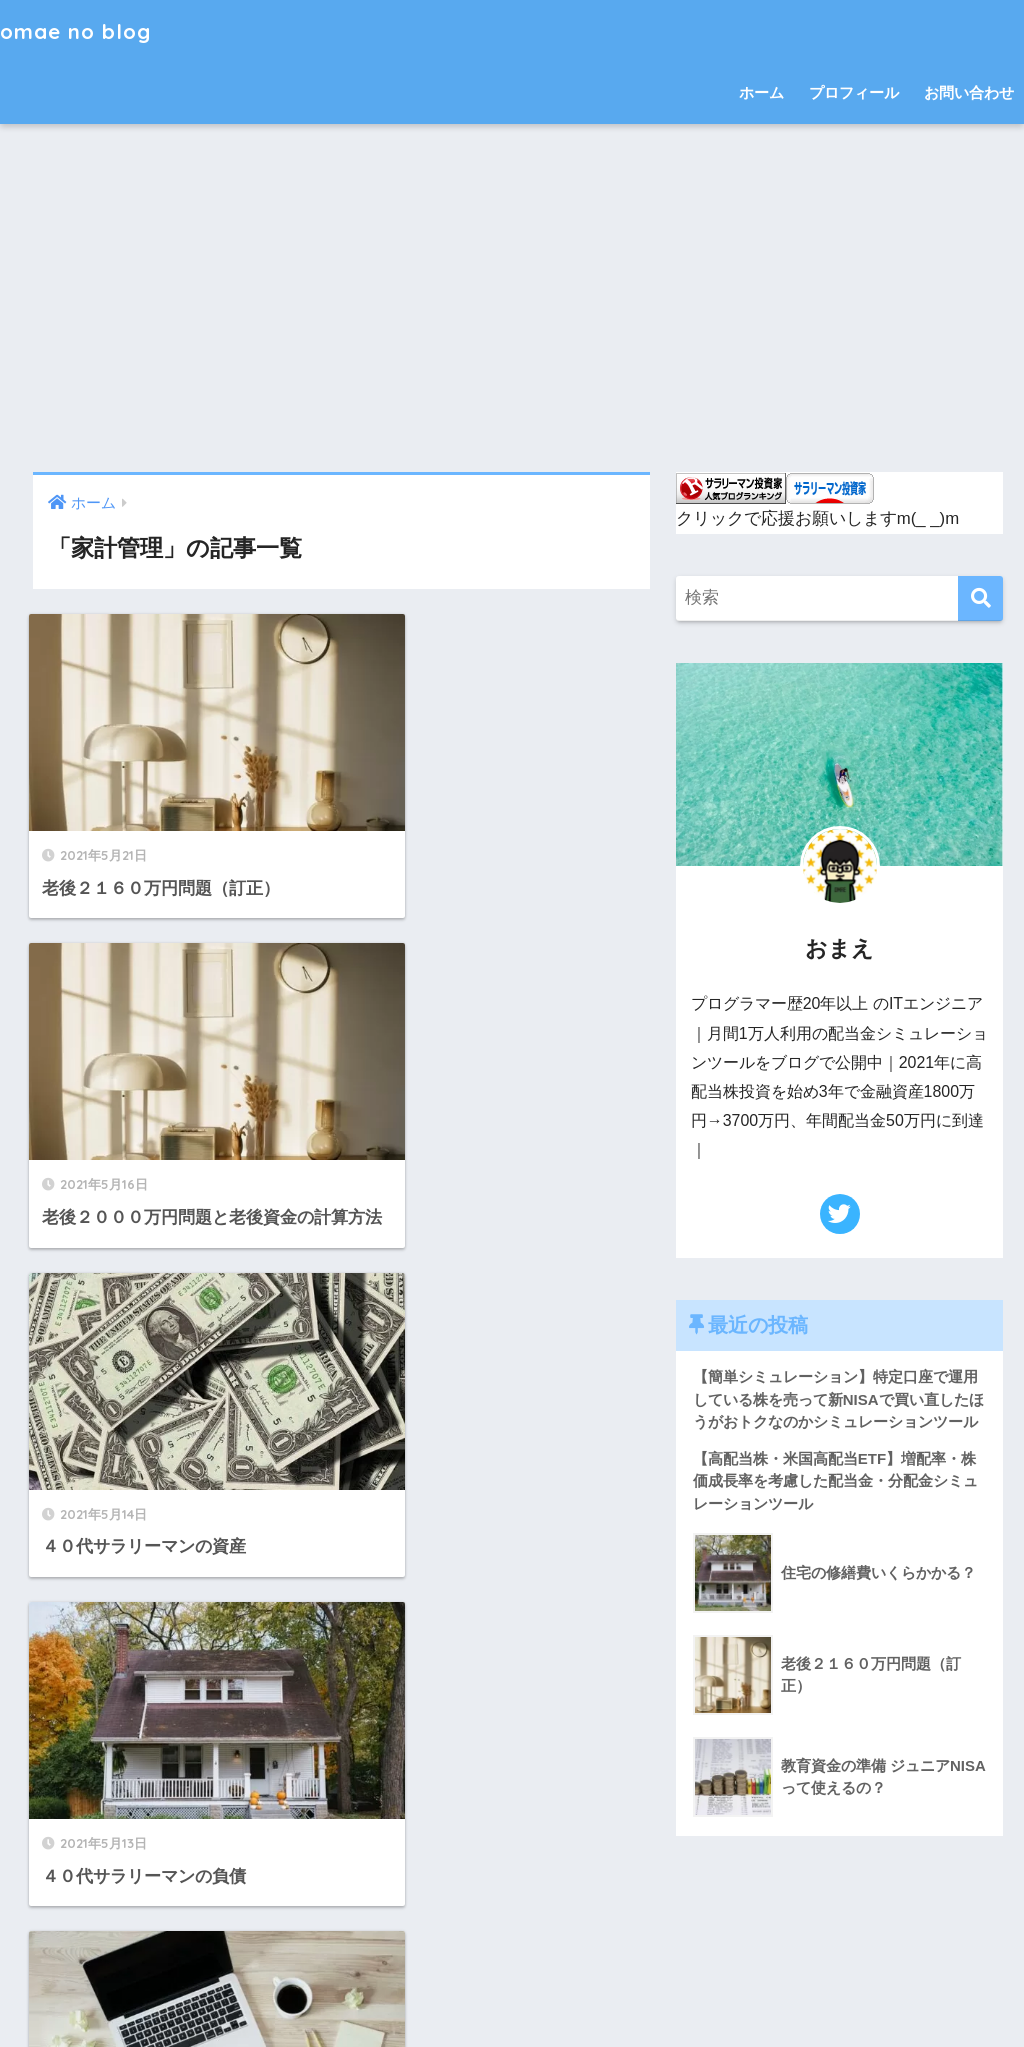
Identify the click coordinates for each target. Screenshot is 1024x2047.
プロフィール (854, 92)
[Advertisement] (512, 298)
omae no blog (83, 30)
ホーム (761, 92)
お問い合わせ (969, 92)
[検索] (980, 598)
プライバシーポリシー (570, 1993)
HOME (512, 1950)
